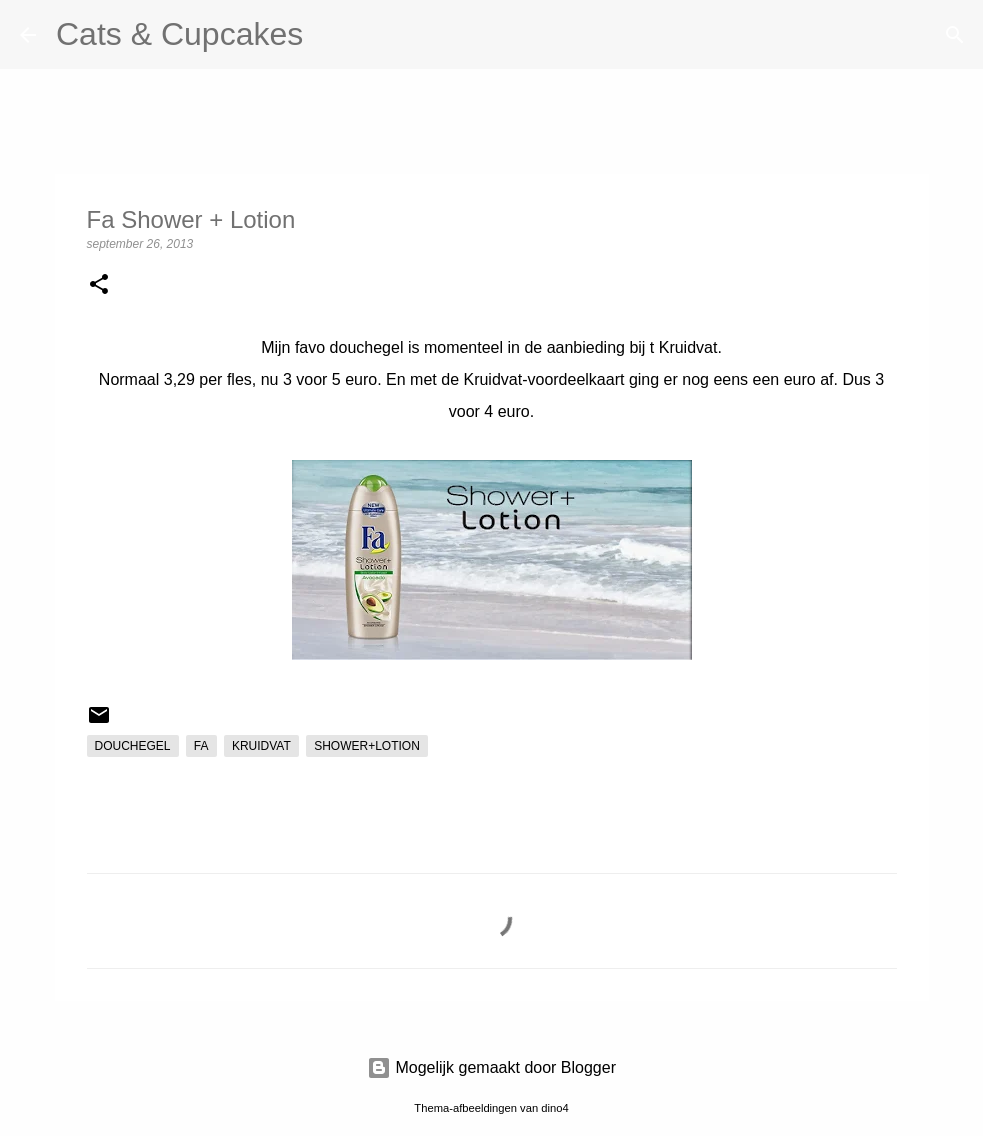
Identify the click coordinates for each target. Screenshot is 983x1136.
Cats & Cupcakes (179, 34)
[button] (99, 286)
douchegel (133, 746)
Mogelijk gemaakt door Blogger (491, 1067)
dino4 (554, 1108)
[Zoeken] (331, 35)
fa (201, 746)
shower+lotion (367, 746)
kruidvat (261, 746)
